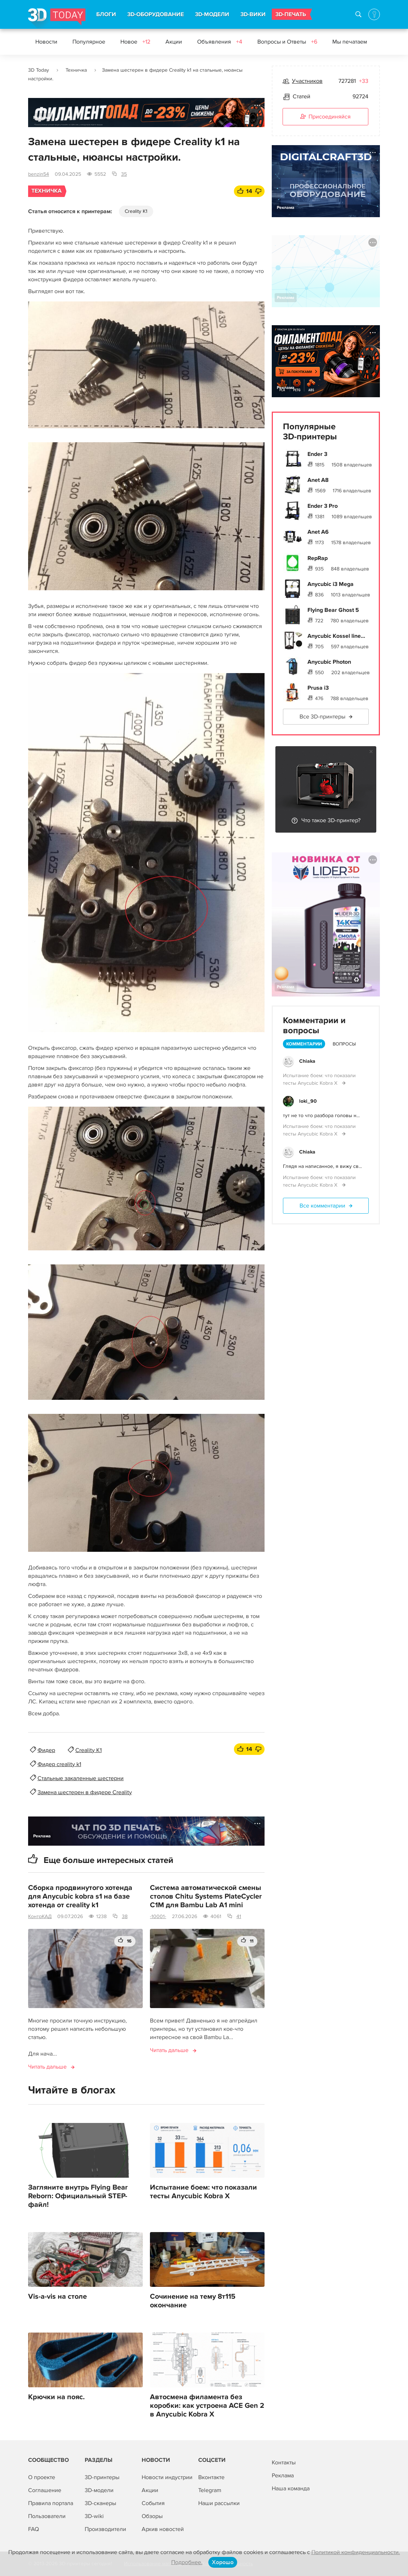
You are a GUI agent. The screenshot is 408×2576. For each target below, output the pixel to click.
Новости (46, 41)
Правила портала (50, 2503)
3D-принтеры (102, 2477)
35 (124, 174)
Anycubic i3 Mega (330, 584)
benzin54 (38, 174)
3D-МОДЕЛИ (212, 14)
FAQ (33, 2529)
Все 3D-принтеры (322, 716)
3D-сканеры (100, 2503)
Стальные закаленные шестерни (80, 1778)
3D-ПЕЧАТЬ (290, 14)
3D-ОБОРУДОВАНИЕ (155, 14)
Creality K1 (136, 211)
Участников (307, 81)
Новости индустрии (167, 2477)
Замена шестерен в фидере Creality (84, 1792)
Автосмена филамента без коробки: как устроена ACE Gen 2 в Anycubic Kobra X (207, 2406)
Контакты (284, 2462)
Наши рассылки (219, 2503)
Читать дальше (47, 2066)
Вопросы (344, 1044)
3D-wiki (94, 2516)
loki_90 (308, 1101)
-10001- (158, 1916)
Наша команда (291, 2488)
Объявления (219, 41)
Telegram (209, 2490)
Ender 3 (317, 454)
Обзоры (152, 2516)
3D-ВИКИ (253, 14)
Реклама (42, 117)
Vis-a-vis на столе (57, 2296)
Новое (135, 41)
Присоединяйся (325, 117)
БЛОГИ (106, 14)
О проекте (41, 2477)
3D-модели (99, 2490)
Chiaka (307, 1061)
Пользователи (47, 2516)
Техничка (76, 70)
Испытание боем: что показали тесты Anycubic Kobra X (203, 2191)
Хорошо (223, 2562)
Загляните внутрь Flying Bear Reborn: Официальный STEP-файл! (78, 2196)
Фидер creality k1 (59, 1764)
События (153, 2503)
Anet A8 (318, 480)
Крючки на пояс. (56, 2397)
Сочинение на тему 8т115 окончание (192, 2301)
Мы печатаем (349, 41)
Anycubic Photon (329, 662)
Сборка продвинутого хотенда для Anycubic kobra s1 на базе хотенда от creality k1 (80, 1896)
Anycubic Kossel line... (336, 636)
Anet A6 (318, 532)
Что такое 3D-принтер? (330, 820)
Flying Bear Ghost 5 (333, 610)
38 (125, 1916)
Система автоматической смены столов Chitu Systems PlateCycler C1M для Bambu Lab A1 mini (206, 1896)
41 (238, 1916)
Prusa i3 (318, 687)
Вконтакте (211, 2477)
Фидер (46, 1750)
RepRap (317, 558)
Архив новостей (163, 2529)
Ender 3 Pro (322, 506)
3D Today (38, 70)
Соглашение (44, 2490)
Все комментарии (322, 1205)
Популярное (88, 41)
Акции (173, 41)
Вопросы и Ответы (287, 41)
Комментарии (304, 1044)
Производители (105, 2529)
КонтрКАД (40, 1916)
